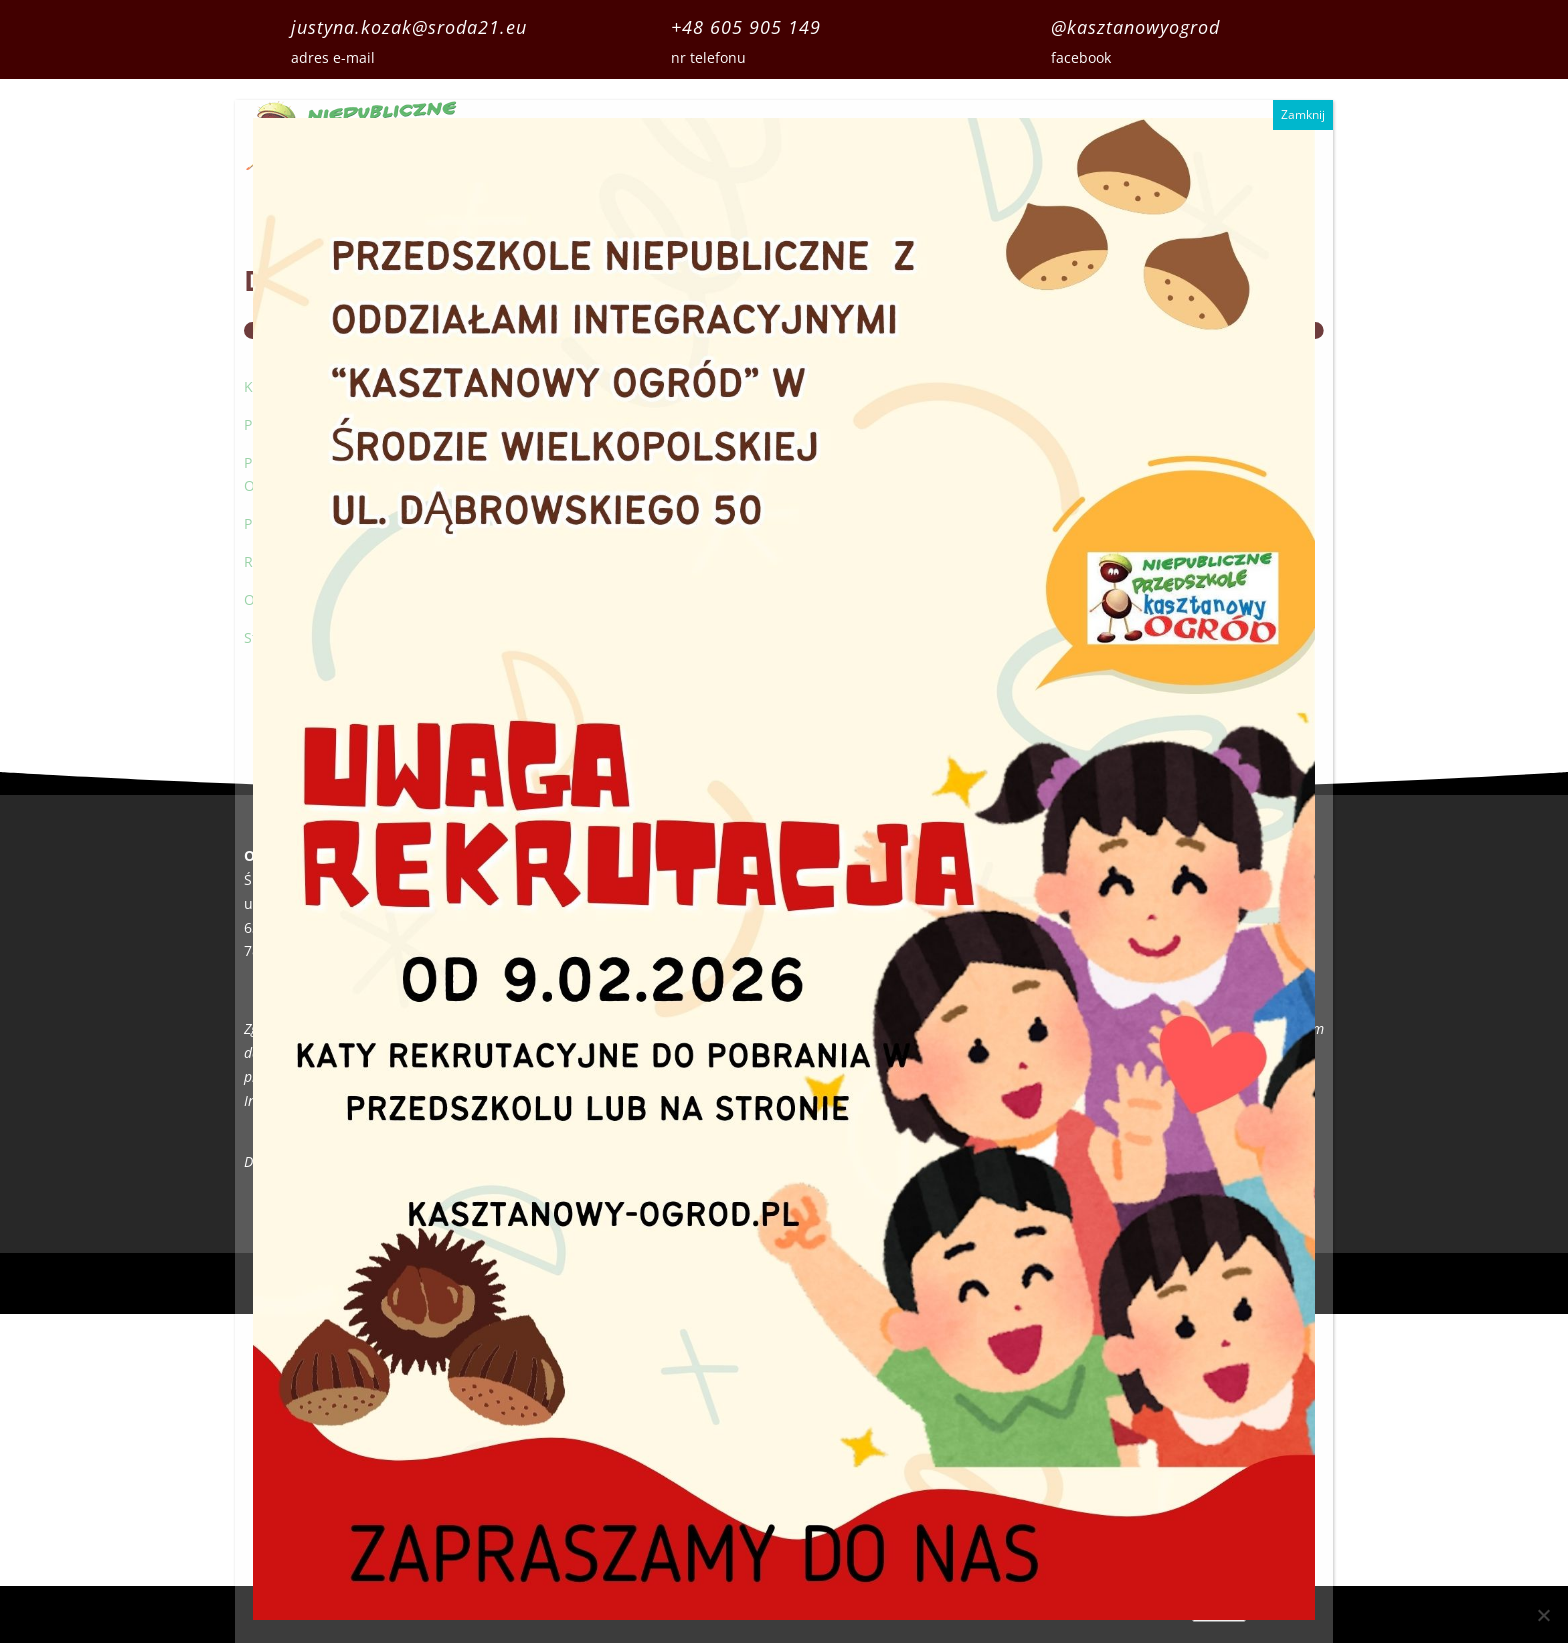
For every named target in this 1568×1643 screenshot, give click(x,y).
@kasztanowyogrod (1135, 27)
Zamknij (1303, 114)
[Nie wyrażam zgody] (1543, 1615)
